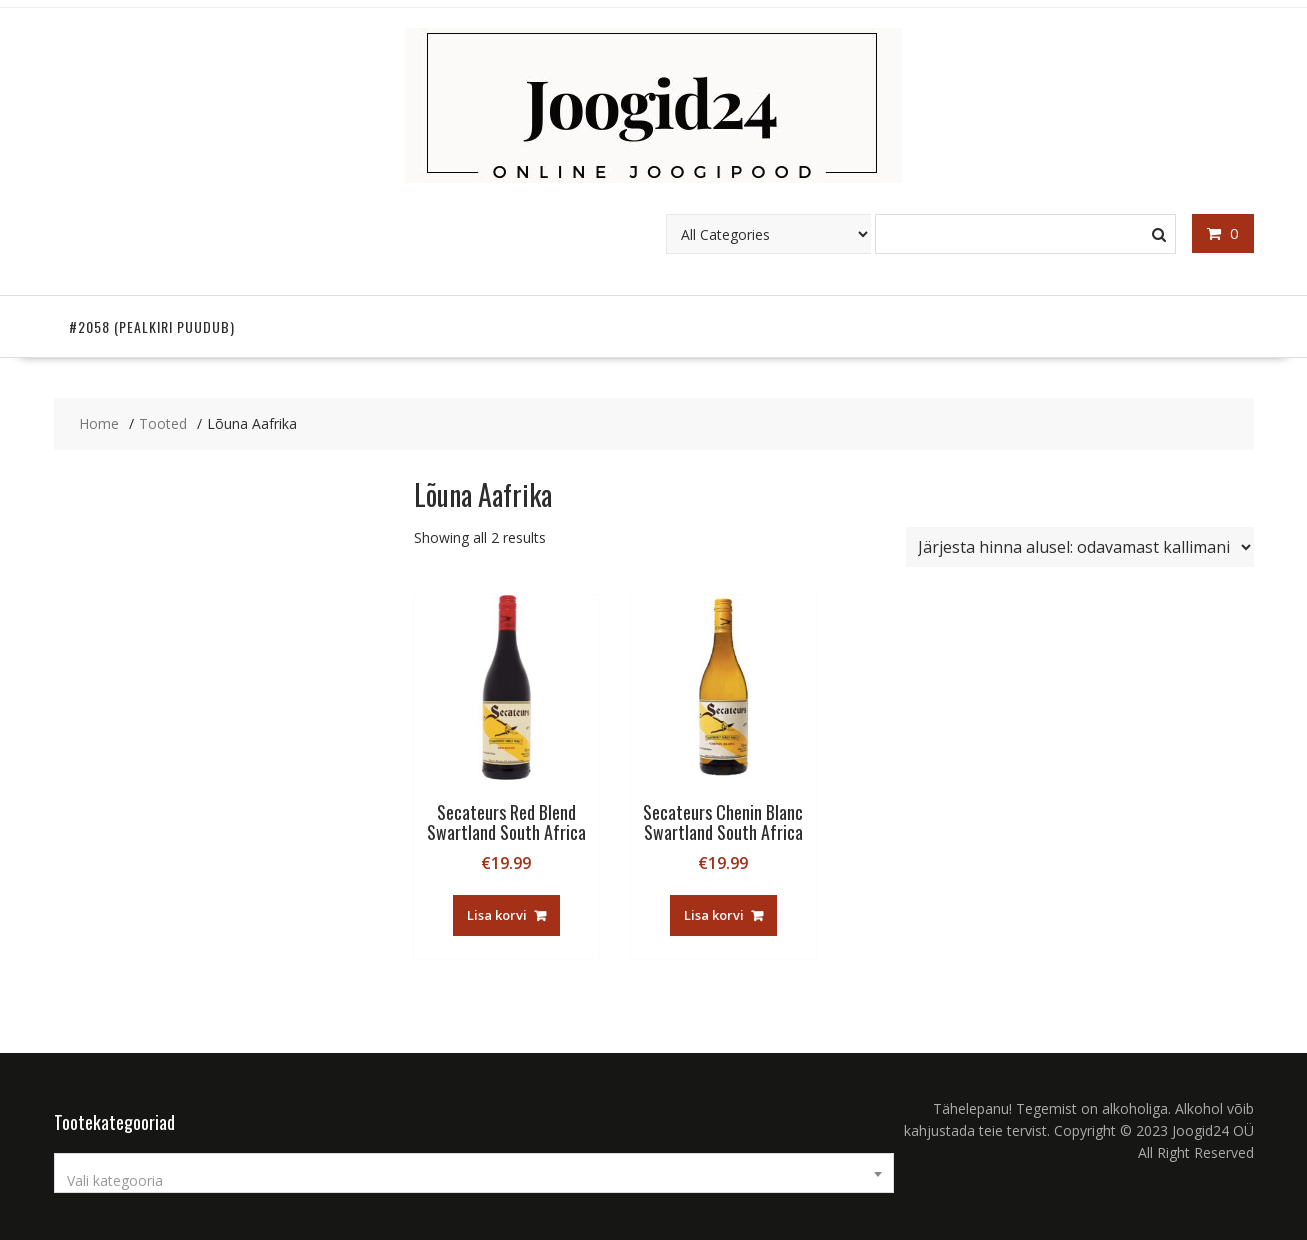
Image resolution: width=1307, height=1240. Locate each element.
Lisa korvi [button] (497, 915)
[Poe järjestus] (1080, 547)
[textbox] (474, 1181)
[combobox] (474, 1173)
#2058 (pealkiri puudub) (152, 326)
